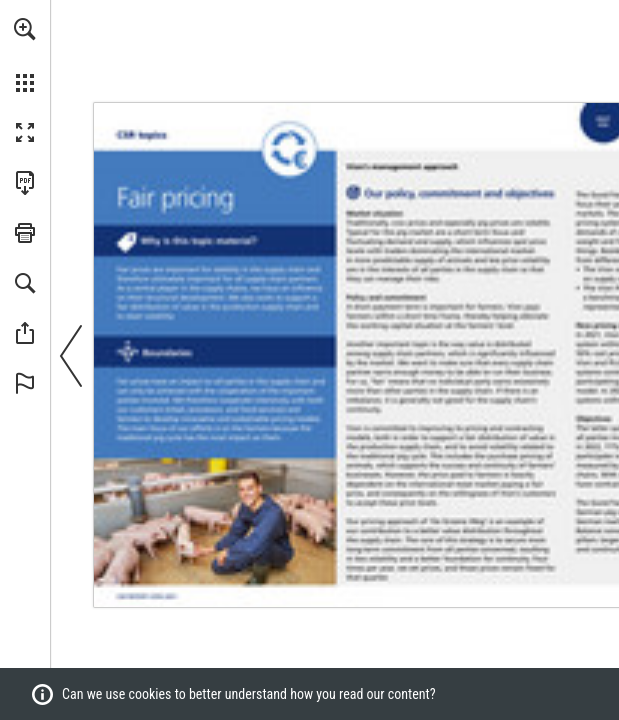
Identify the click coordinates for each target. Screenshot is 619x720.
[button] (25, 29)
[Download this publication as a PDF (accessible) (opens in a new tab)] (25, 183)
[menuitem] (25, 55)
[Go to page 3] (149, 597)
